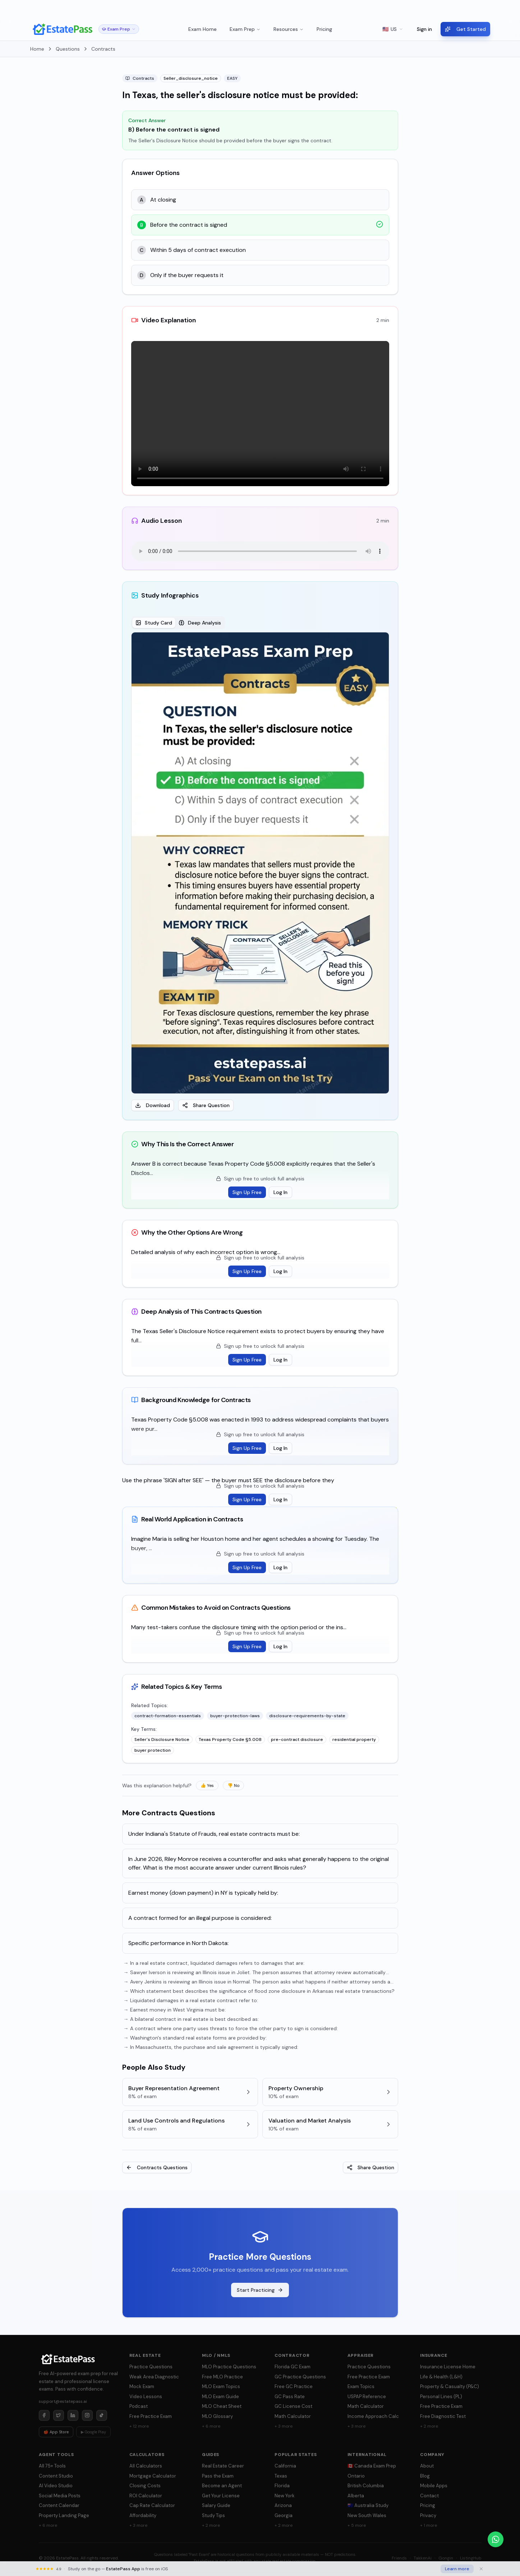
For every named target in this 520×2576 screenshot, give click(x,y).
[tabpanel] (260, 871)
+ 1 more (428, 2525)
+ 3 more (284, 2426)
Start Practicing (260, 2290)
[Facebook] (44, 2415)
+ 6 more (211, 2426)
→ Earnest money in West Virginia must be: (175, 2009)
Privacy (428, 2515)
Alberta (356, 2496)
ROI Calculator (145, 2496)
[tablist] (178, 622)
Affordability (142, 2515)
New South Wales (367, 2515)
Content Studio (56, 2476)
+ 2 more (429, 2426)
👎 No (233, 1785)
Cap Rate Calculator (152, 2505)
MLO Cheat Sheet (221, 2406)
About (427, 2466)
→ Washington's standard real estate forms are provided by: (195, 2037)
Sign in (424, 29)
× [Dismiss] (508, 9)
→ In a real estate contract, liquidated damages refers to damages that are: (214, 1963)
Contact (429, 2496)
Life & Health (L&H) (441, 2377)
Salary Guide (216, 2505)
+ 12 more (139, 2426)
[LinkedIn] (73, 2415)
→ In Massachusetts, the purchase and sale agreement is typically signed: (211, 2047)
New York (285, 2496)
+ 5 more (357, 2525)
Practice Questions (150, 2367)
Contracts (103, 49)
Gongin (445, 2558)
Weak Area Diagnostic (154, 2377)
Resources (288, 29)
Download (152, 1105)
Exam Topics (361, 2386)
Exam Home (202, 29)
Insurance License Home (447, 2367)
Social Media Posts (59, 2496)
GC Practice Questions (300, 2377)
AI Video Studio (56, 2486)
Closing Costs (145, 2486)
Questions (68, 49)
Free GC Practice (294, 2386)
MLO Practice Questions (229, 2367)
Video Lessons (145, 2396)
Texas (281, 2476)
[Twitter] (58, 2415)
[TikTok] (101, 2415)
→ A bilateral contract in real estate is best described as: (191, 2019)
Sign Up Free (247, 1192)
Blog (425, 2476)
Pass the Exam (218, 2476)
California (285, 2466)
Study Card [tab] (153, 622)
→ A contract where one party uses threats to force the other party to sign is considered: (231, 2028)
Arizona (283, 2505)
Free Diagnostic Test (443, 2416)
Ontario (356, 2476)
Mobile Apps (433, 2486)
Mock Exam (141, 2386)
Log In (280, 1192)
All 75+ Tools (52, 2466)
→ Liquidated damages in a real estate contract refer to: (191, 2000)
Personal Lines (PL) (441, 2396)
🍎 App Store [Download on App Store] (56, 2431)
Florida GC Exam (292, 2367)
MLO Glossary (217, 2416)
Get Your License (221, 2496)
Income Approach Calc (373, 2416)
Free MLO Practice (222, 2377)
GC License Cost (293, 2406)
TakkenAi (423, 2558)
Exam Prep (245, 29)
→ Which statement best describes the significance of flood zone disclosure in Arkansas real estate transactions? (259, 1991)
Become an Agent (222, 2486)
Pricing (324, 29)
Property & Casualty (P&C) (449, 2386)
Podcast (138, 2406)
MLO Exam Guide (220, 2396)
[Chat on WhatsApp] (495, 2539)
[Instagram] (87, 2415)
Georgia (284, 2515)
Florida (282, 2486)
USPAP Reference (367, 2396)
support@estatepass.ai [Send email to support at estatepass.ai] (63, 2401)
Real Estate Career (223, 2466)
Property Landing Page (64, 2515)
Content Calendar (59, 2505)
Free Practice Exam (150, 2416)
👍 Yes (207, 1785)
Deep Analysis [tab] (200, 622)
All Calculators (145, 2466)
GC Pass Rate (290, 2396)
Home (37, 49)
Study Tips (213, 2515)
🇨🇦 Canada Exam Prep (372, 2466)
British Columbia (366, 2486)
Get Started (465, 29)
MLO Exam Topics (221, 2386)
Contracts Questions (157, 2167)
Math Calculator (293, 2416)
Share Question (206, 1105)
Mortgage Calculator (152, 2476)
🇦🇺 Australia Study (368, 2505)
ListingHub (471, 2558)
